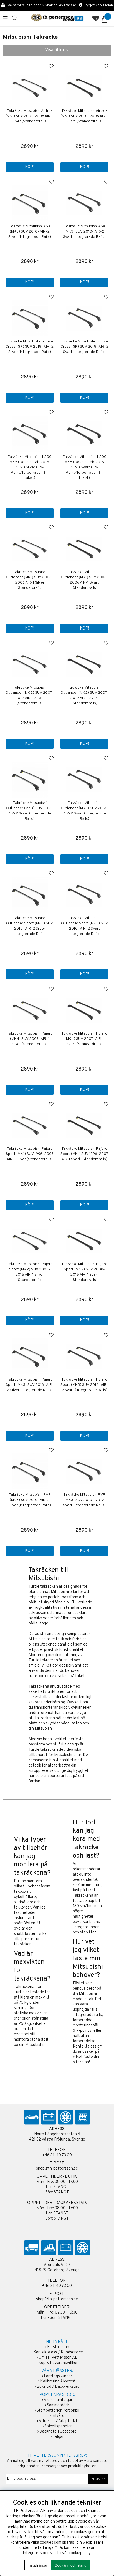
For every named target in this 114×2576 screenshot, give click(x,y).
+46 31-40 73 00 (57, 2155)
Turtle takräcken (43, 1586)
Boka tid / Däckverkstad (58, 2386)
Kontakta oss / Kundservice (58, 2352)
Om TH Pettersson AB (58, 2357)
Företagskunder (58, 2376)
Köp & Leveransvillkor (58, 2363)
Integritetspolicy (37, 2553)
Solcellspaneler (58, 2426)
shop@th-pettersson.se (57, 2168)
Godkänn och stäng (70, 2565)
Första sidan (58, 2347)
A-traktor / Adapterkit (58, 2421)
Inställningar (37, 2565)
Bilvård (58, 2415)
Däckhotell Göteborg (58, 2431)
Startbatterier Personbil (58, 2410)
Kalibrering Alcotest (58, 2381)
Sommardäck (58, 2405)
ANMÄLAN (98, 2479)
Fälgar (58, 2437)
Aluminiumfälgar (58, 2400)
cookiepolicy (79, 2553)
